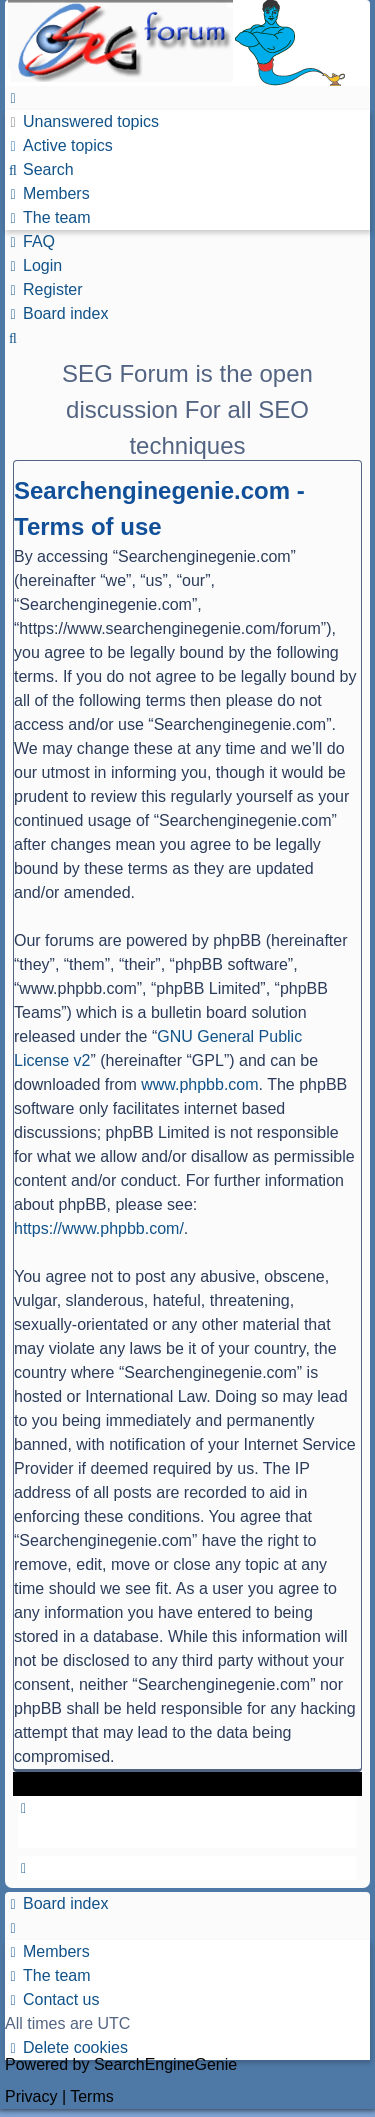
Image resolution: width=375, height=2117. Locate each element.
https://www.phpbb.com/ (99, 1228)
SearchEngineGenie (165, 2064)
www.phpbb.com (199, 1084)
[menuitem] (82, 121)
